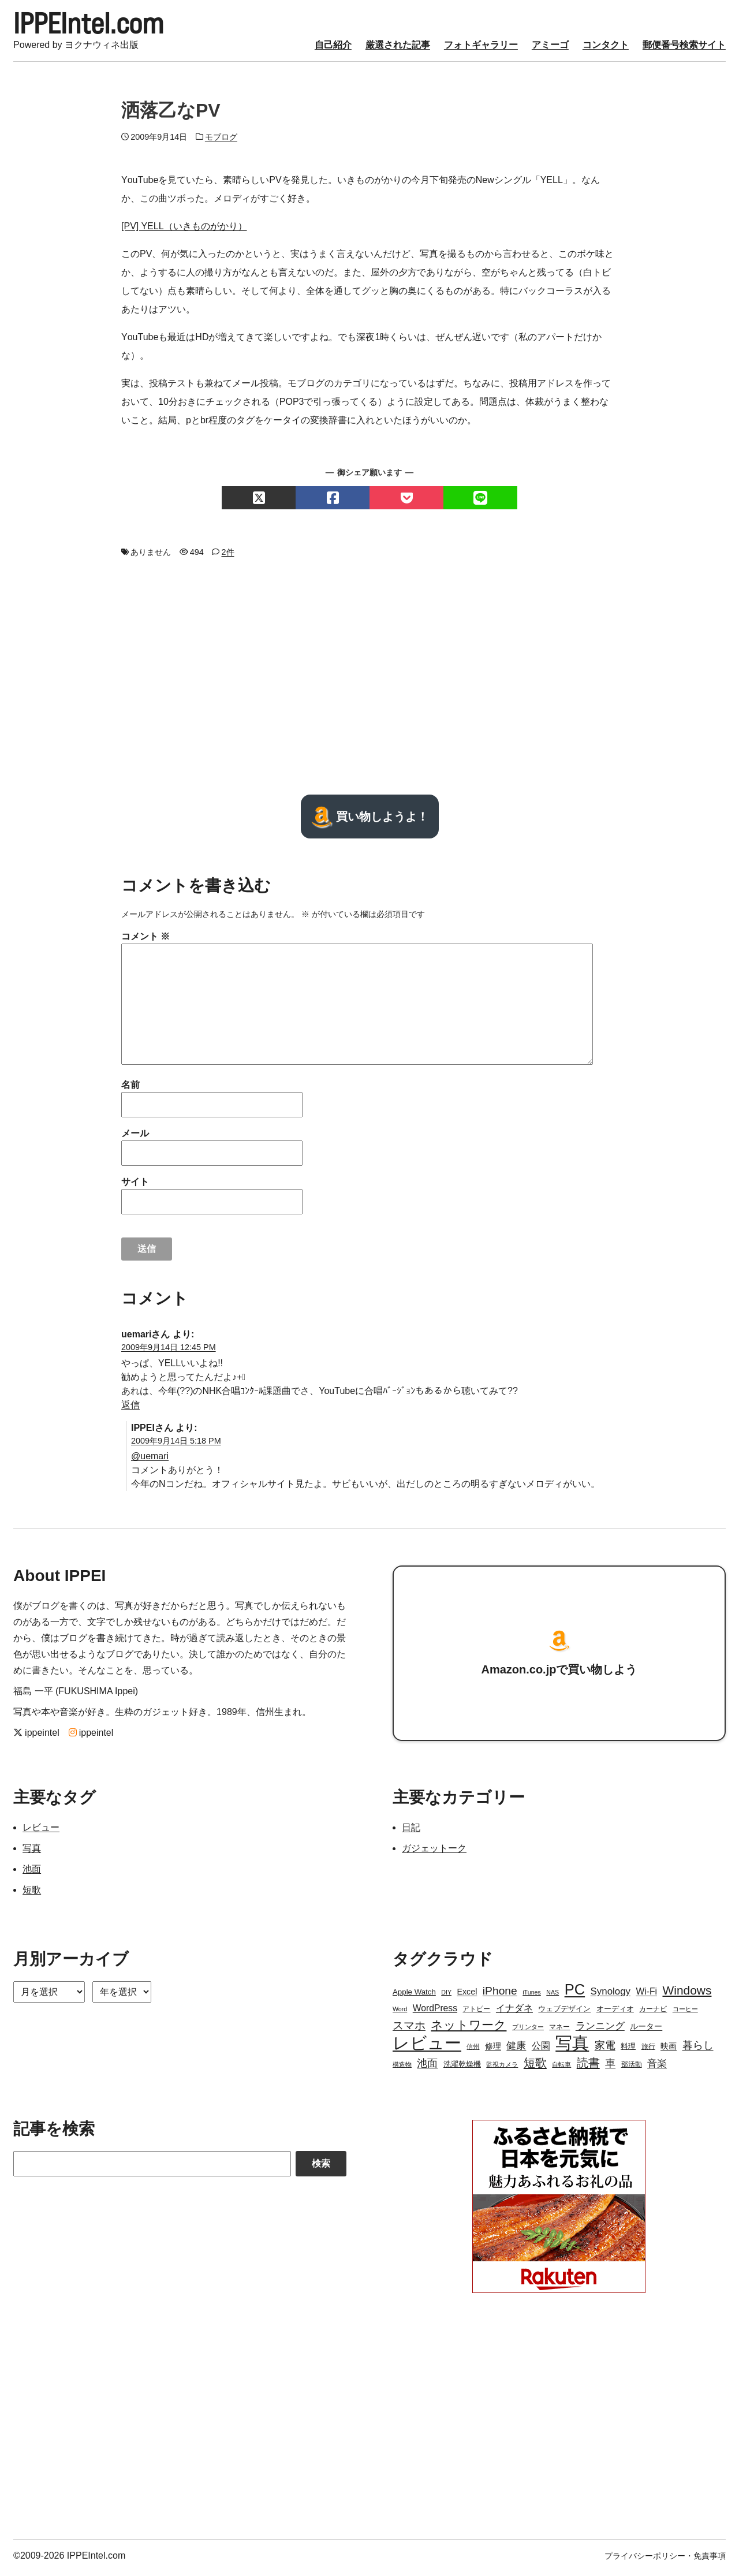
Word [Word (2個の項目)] (400, 2013)
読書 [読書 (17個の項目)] (588, 2066)
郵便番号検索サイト (684, 48)
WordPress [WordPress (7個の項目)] (435, 2012)
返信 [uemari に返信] (130, 1408)
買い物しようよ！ (369, 820)
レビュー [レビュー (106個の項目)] (427, 2047)
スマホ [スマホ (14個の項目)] (409, 2029)
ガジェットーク (434, 1852)
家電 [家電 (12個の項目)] (605, 2049)
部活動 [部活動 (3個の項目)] (631, 2068)
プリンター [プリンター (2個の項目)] (528, 2030)
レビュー (41, 1831)
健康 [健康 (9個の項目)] (516, 2049)
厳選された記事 (397, 48)
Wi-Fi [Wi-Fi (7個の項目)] (646, 1995)
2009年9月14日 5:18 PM (176, 1444)
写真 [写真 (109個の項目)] (572, 2047)
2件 (228, 555)
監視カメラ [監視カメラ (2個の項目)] (502, 2068)
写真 (32, 1852)
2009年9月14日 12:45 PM (168, 1350)
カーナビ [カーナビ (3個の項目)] (653, 2013)
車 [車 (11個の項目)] (610, 2067)
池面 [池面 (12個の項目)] (427, 2067)
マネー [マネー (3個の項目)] (559, 2031)
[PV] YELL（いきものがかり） (184, 230)
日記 (411, 1831)
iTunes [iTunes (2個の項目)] (531, 1996)
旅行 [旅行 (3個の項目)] (648, 2050)
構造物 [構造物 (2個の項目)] (402, 2068)
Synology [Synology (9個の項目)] (610, 1995)
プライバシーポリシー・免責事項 (665, 2559)
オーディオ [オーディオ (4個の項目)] (615, 2012)
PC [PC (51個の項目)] (575, 1993)
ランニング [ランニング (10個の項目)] (600, 2030)
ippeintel (36, 1737)
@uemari (150, 1460)
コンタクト (606, 48)
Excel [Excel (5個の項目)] (467, 1995)
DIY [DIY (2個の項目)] (446, 1996)
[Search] (152, 2167)
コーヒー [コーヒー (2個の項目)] (685, 2013)
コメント (145, 940)
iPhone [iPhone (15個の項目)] (500, 1995)
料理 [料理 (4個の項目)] (628, 2050)
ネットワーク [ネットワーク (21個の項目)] (468, 2029)
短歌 (32, 1894)
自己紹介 (333, 48)
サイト (135, 1185)
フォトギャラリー (481, 48)
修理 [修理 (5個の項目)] (493, 2050)
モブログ (221, 140)
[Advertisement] (369, 680)
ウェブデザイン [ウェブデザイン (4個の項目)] (564, 2012)
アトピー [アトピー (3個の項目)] (476, 2013)
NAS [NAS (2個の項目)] (552, 1996)
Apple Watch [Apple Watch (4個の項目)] (414, 1996)
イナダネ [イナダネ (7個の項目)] (514, 2012)
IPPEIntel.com (97, 25)
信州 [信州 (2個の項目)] (472, 2050)
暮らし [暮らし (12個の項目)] (698, 2049)
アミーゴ (550, 48)
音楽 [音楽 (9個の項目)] (657, 2067)
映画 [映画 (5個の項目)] (668, 2050)
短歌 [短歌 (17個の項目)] (535, 2066)
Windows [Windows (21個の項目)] (686, 1994)
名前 (130, 1088)
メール (135, 1137)
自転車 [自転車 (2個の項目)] (561, 2068)
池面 (32, 1873)
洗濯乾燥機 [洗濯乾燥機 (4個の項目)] (462, 2068)
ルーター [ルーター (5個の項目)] (646, 2030)
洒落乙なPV (171, 113)
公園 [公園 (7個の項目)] (541, 2050)
